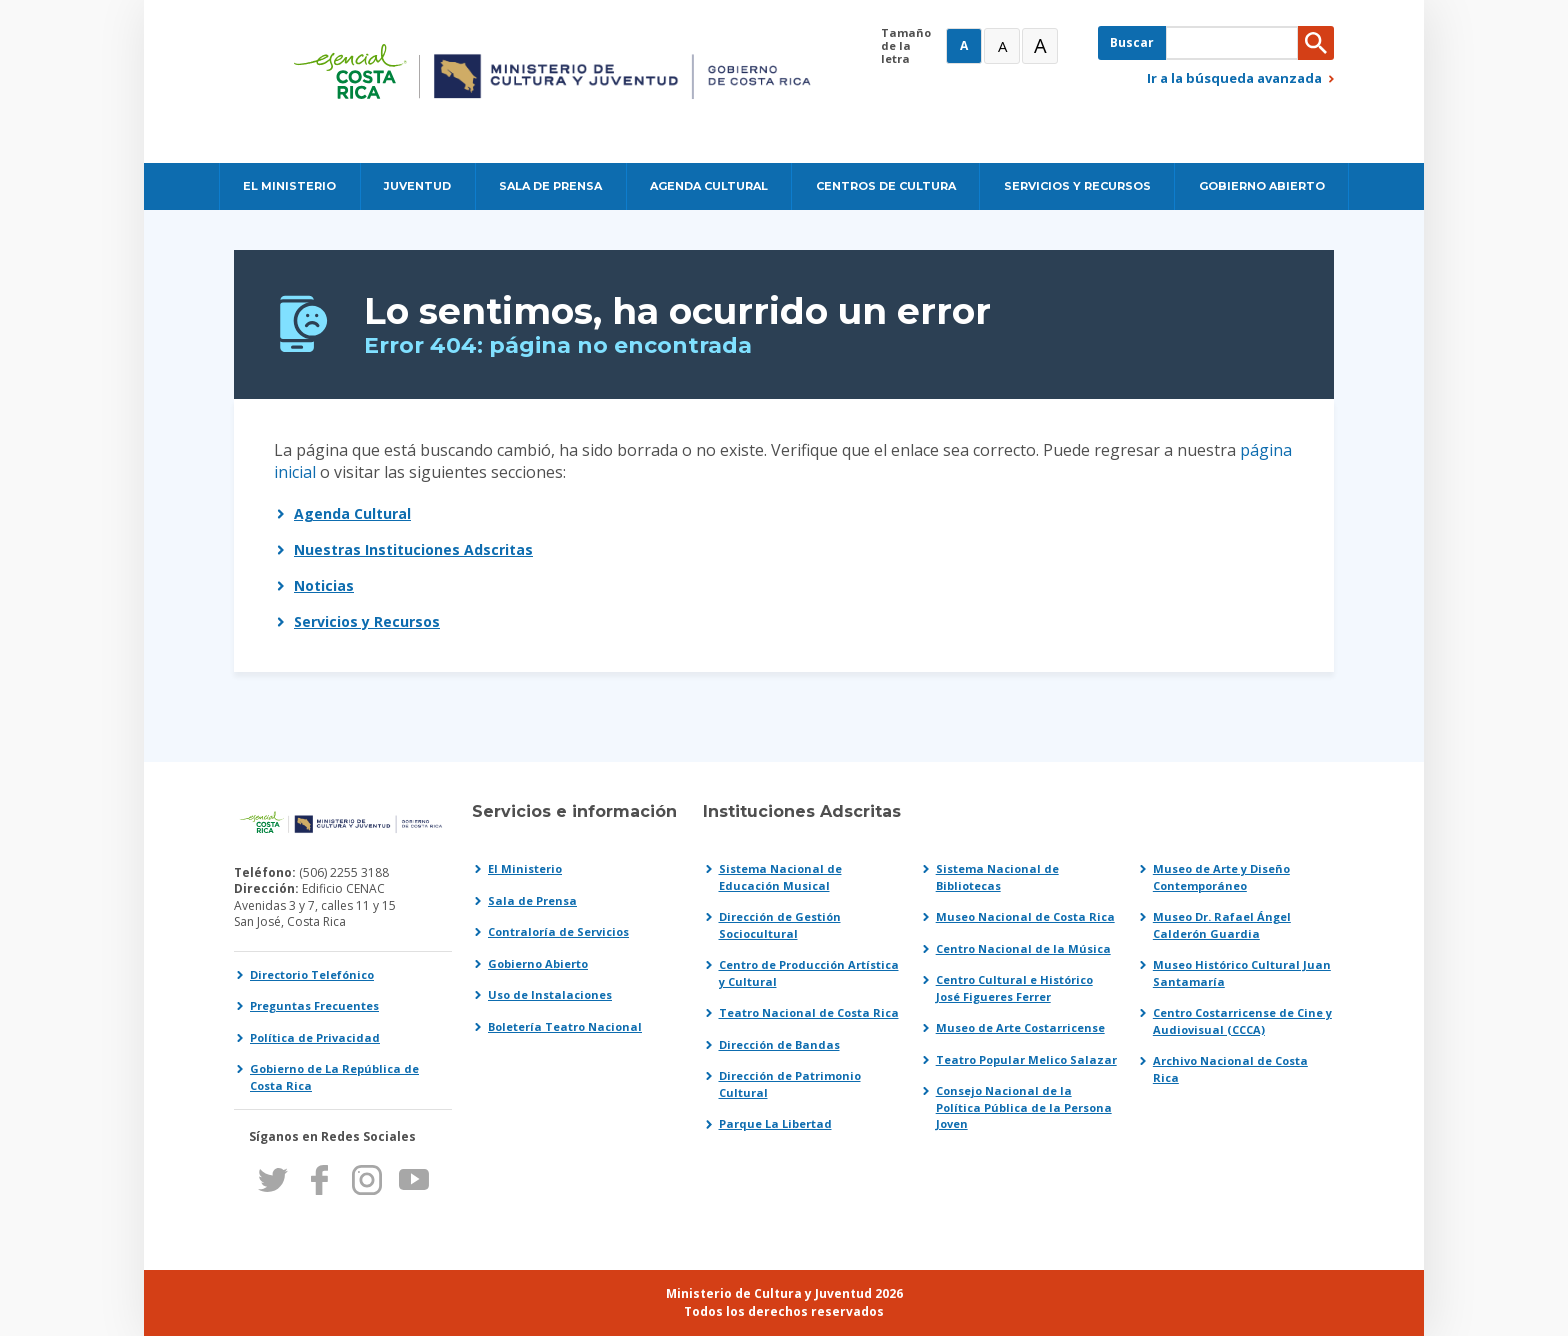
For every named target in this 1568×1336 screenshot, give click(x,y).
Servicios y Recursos (367, 621)
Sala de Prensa (532, 900)
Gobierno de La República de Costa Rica (334, 1077)
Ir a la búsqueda (1234, 78)
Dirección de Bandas (779, 1044)
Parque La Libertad (775, 1123)
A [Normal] (964, 45)
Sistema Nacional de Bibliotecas (997, 877)
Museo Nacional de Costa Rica (1025, 916)
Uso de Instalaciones (550, 994)
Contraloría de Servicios (558, 931)
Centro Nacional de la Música (1023, 948)
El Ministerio (525, 868)
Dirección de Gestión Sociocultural (780, 925)
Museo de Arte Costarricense (1020, 1027)
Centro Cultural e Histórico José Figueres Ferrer (1014, 988)
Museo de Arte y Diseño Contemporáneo (1221, 877)
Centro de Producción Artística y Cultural (809, 973)
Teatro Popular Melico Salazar (1026, 1059)
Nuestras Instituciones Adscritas (413, 549)
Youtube (413, 1180)
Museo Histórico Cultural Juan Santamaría (1242, 973)
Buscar (1132, 42)
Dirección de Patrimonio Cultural (790, 1084)
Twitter (272, 1180)
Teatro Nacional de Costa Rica (809, 1012)
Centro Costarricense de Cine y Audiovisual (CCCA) (1242, 1021)
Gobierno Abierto (538, 963)
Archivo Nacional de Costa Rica (1230, 1069)
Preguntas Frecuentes (314, 1005)
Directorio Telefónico (312, 974)
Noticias (324, 585)
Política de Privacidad (315, 1037)
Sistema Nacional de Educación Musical (780, 877)
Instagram (366, 1180)
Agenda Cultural (352, 513)
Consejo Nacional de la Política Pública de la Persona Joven (1024, 1107)
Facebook (319, 1180)
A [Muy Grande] (1040, 45)
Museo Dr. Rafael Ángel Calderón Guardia (1222, 925)
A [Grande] (1002, 46)
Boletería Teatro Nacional (565, 1026)
